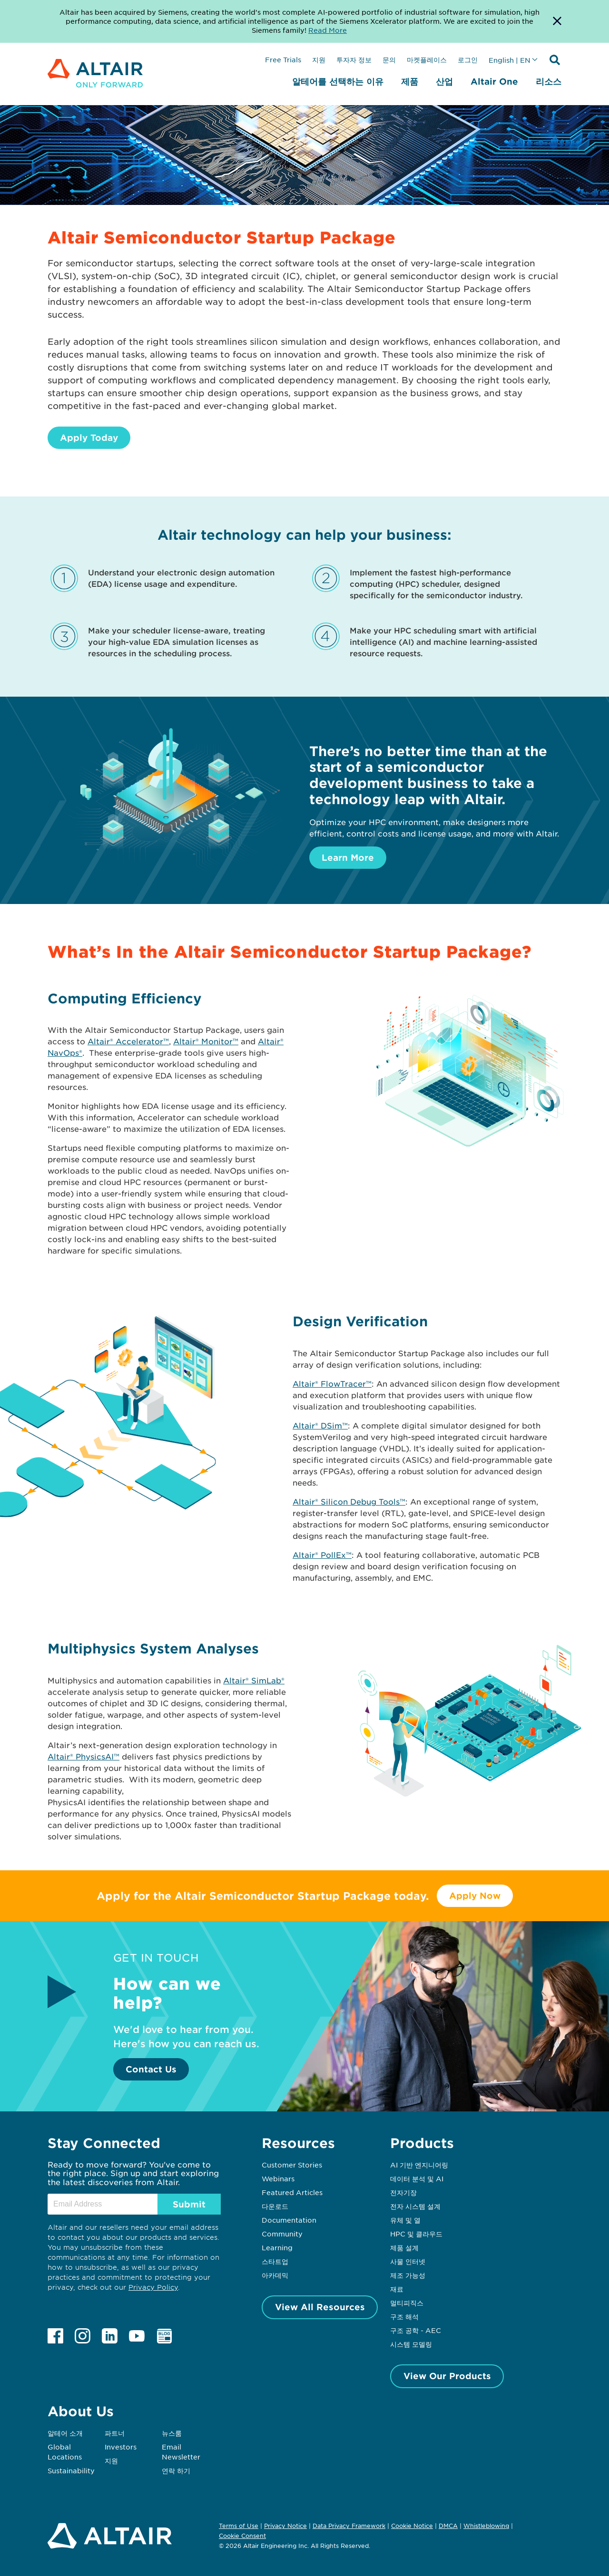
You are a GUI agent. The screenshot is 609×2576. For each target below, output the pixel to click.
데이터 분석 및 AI (416, 2178)
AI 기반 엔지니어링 (419, 2164)
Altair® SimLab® (254, 1680)
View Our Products (447, 2376)
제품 (409, 81)
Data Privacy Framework (349, 2525)
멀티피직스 (406, 2302)
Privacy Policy (153, 2287)
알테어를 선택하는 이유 (337, 81)
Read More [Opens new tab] (327, 30)
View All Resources (320, 2307)
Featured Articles (292, 2192)
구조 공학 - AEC (415, 2330)
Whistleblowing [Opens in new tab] (486, 2525)
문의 (389, 59)
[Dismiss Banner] (557, 21)
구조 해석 (404, 2316)
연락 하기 (176, 2470)
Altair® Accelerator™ (128, 1041)
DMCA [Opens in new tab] (448, 2525)
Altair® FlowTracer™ (332, 1383)
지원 (318, 59)
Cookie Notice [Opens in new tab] (412, 2525)
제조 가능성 (407, 2275)
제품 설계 (404, 2247)
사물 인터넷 (407, 2261)
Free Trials (283, 59)
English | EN (509, 60)
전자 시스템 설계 (415, 2206)
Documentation (289, 2220)
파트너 (115, 2433)
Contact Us (151, 2069)
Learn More (348, 857)
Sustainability (71, 2470)
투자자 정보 (354, 59)
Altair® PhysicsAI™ (83, 1756)
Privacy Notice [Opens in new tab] (285, 2525)
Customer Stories (292, 2164)
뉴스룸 (172, 2433)
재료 (396, 2288)
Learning (277, 2247)
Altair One (494, 81)
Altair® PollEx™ (322, 1554)
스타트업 (275, 2261)
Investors (121, 2446)
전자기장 (403, 2192)
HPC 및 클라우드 (416, 2233)
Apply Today (89, 437)
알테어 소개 (65, 2433)
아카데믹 (275, 2275)
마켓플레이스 (427, 59)
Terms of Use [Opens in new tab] (238, 2525)
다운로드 (275, 2206)
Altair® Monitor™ (205, 1041)
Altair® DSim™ (320, 1425)
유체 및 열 (405, 2220)
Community (282, 2233)
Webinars (278, 2178)
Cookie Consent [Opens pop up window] (242, 2536)
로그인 (468, 59)
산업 (444, 81)
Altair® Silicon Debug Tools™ (349, 1501)
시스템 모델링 (411, 2344)
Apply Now (475, 1895)
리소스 (548, 81)
